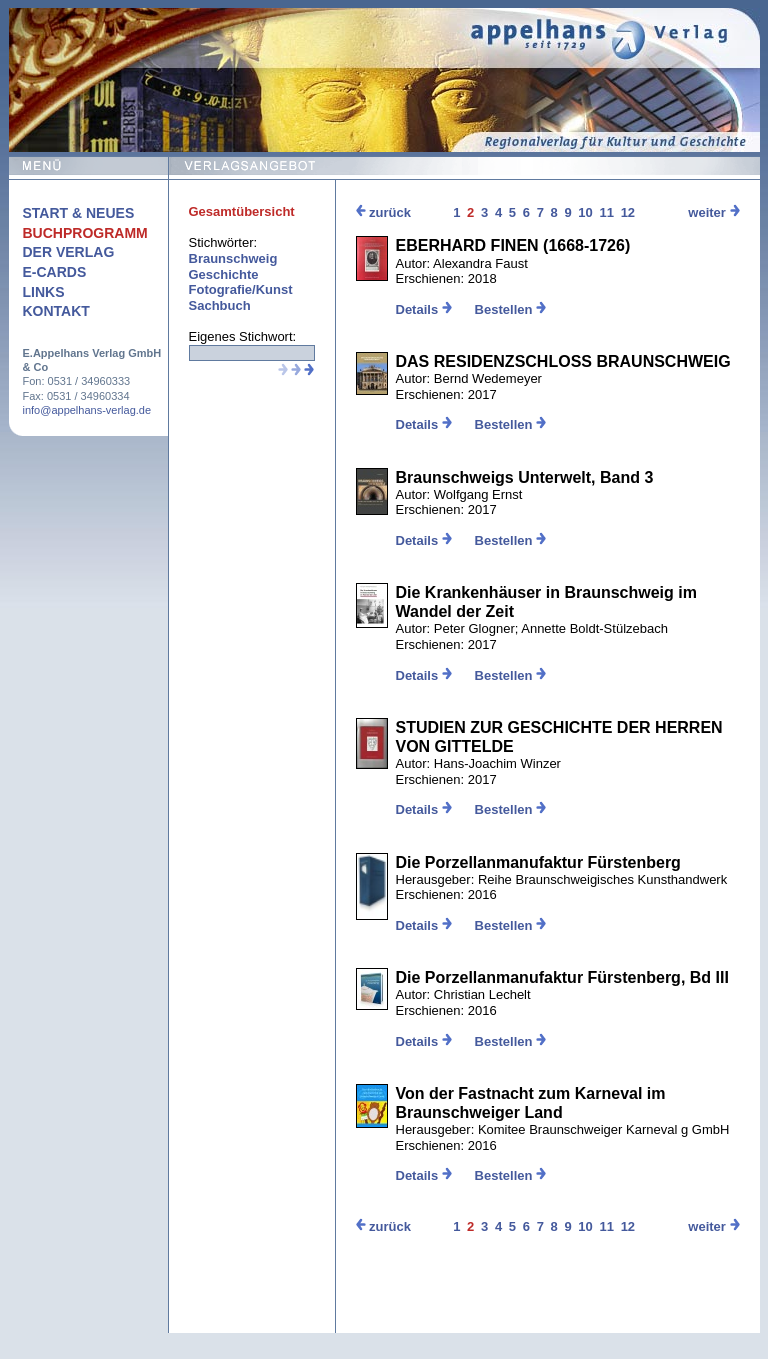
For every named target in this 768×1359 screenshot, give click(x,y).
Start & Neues (79, 213)
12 (628, 212)
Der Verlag (69, 252)
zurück (384, 212)
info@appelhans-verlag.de (87, 410)
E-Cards (55, 272)
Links (44, 292)
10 (585, 212)
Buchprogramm (85, 233)
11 (607, 212)
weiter (713, 212)
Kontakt (56, 311)
